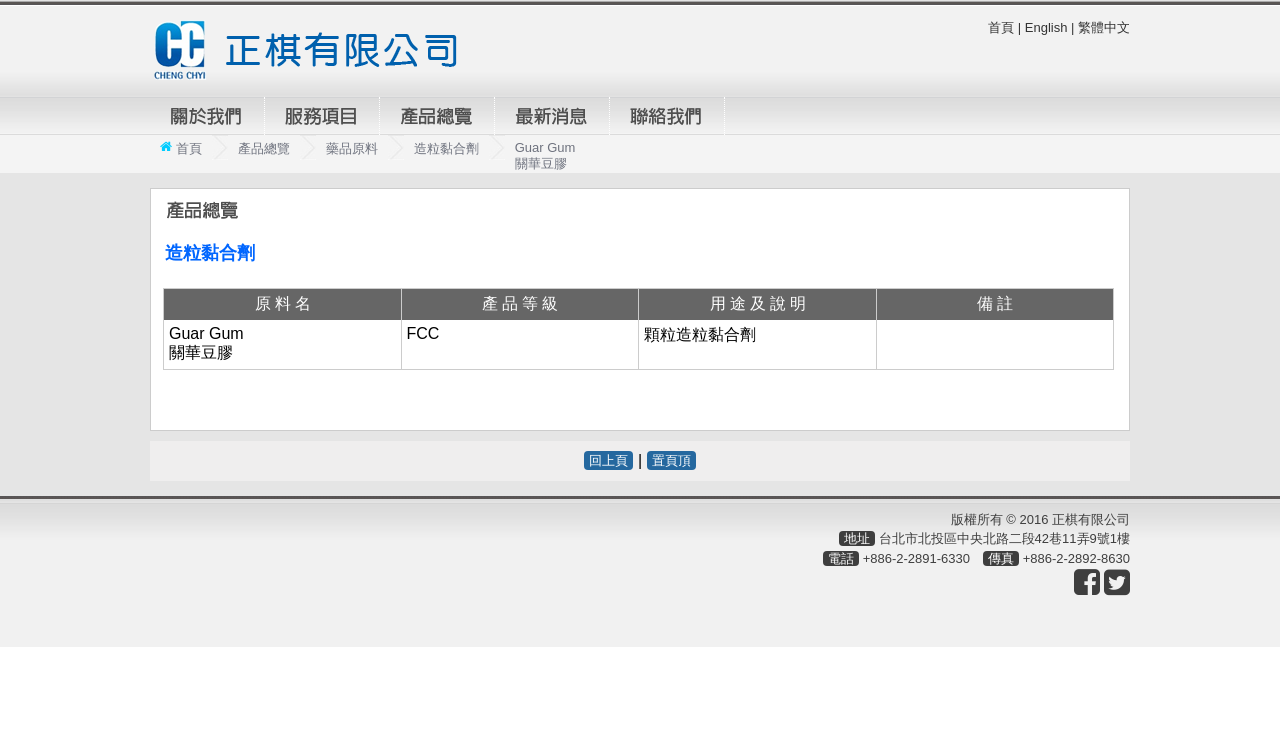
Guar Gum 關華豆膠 (545, 155)
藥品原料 (352, 148)
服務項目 (322, 116)
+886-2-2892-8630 (1076, 558)
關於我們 (207, 116)
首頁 (1001, 27)
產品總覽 (437, 116)
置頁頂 (671, 460)
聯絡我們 (667, 116)
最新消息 (552, 116)
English (1046, 27)
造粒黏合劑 (446, 148)
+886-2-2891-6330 (916, 558)
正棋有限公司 (314, 50)
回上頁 (608, 460)
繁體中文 (1104, 27)
